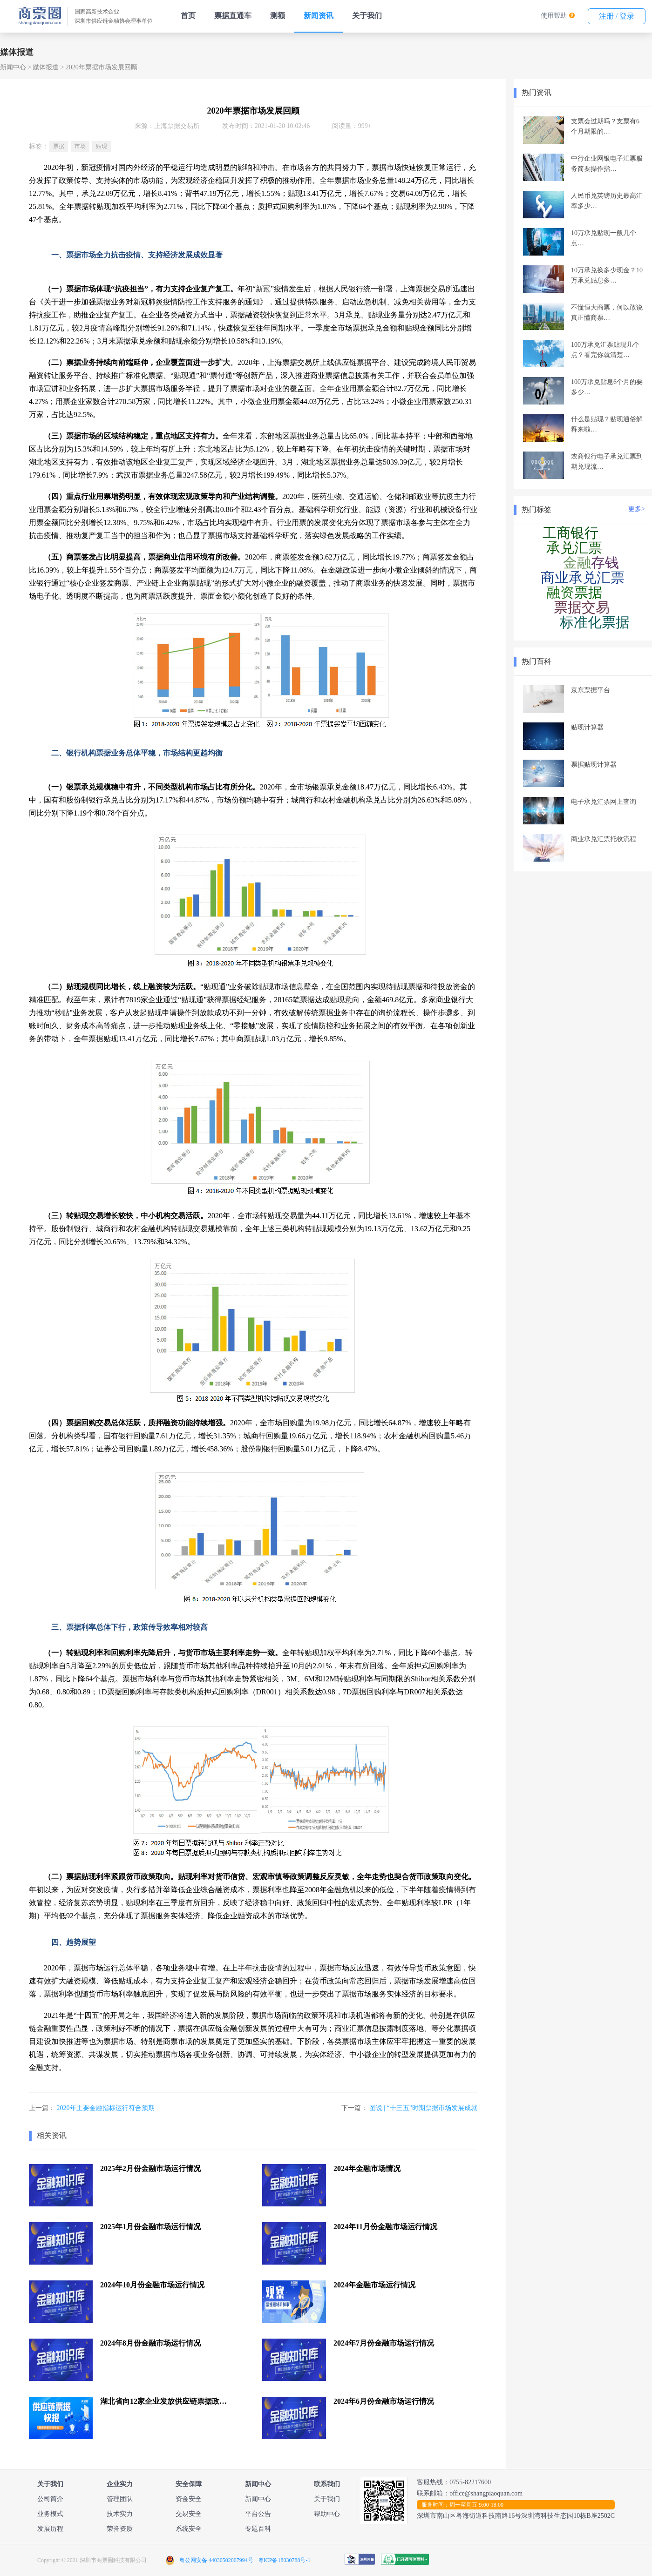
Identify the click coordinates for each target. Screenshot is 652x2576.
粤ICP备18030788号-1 (284, 2560)
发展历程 (50, 2528)
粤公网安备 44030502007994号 (216, 2560)
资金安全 (189, 2498)
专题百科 (258, 2528)
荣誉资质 (120, 2528)
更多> (636, 509)
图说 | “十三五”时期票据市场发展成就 (423, 2107)
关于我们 (367, 16)
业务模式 (50, 2513)
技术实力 (120, 2513)
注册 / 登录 (616, 16)
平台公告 (258, 2513)
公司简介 (50, 2498)
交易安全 (189, 2513)
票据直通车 (232, 16)
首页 (188, 16)
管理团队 (120, 2498)
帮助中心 (327, 2513)
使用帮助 (554, 15)
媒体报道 (46, 67)
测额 (277, 16)
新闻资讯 (318, 16)
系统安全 (189, 2528)
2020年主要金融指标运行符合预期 (106, 2107)
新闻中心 (13, 67)
